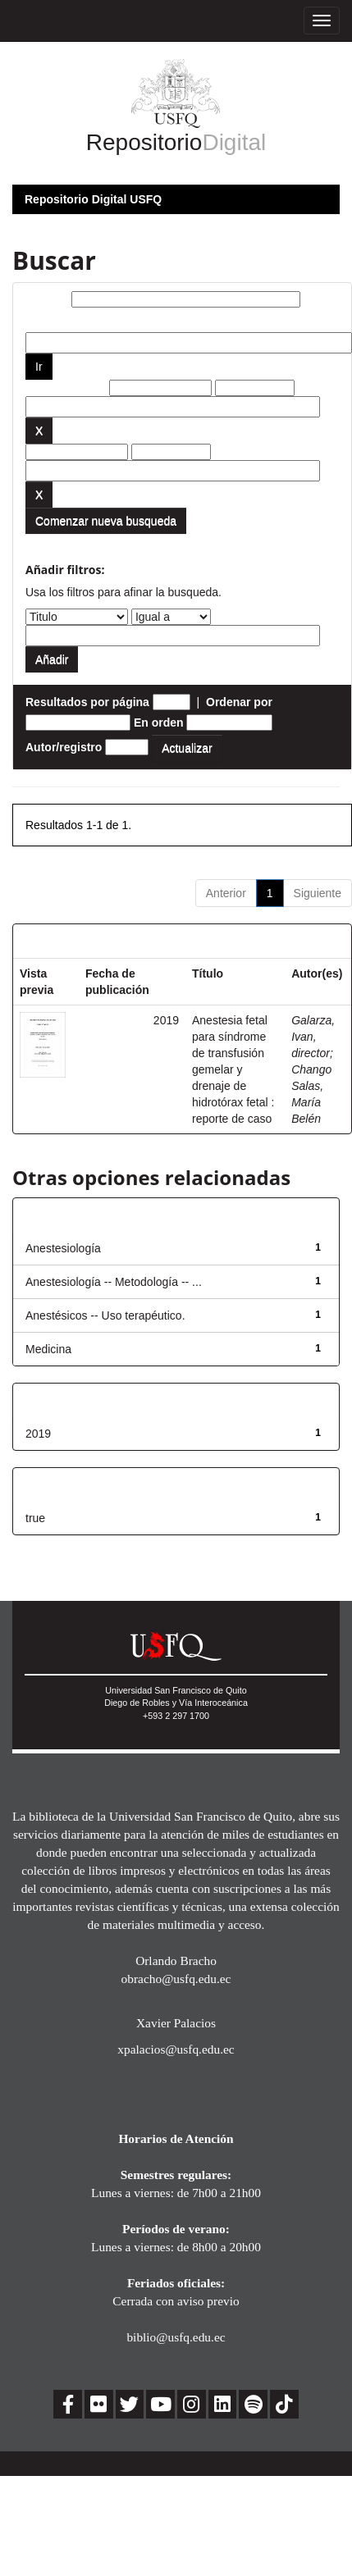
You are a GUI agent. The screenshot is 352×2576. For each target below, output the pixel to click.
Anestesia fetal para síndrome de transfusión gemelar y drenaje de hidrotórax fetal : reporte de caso (233, 1069)
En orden (159, 722)
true (35, 1518)
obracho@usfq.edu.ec (176, 1979)
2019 (38, 1433)
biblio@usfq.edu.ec (175, 2337)
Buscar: (46, 299)
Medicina (48, 1349)
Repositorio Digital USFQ (93, 199)
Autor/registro (63, 747)
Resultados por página (87, 702)
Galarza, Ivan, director (313, 1037)
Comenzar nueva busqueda (105, 520)
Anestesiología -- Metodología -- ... (113, 1281)
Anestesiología (63, 1248)
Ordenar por (239, 702)
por (34, 319)
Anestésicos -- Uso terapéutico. (105, 1315)
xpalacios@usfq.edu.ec (175, 2049)
